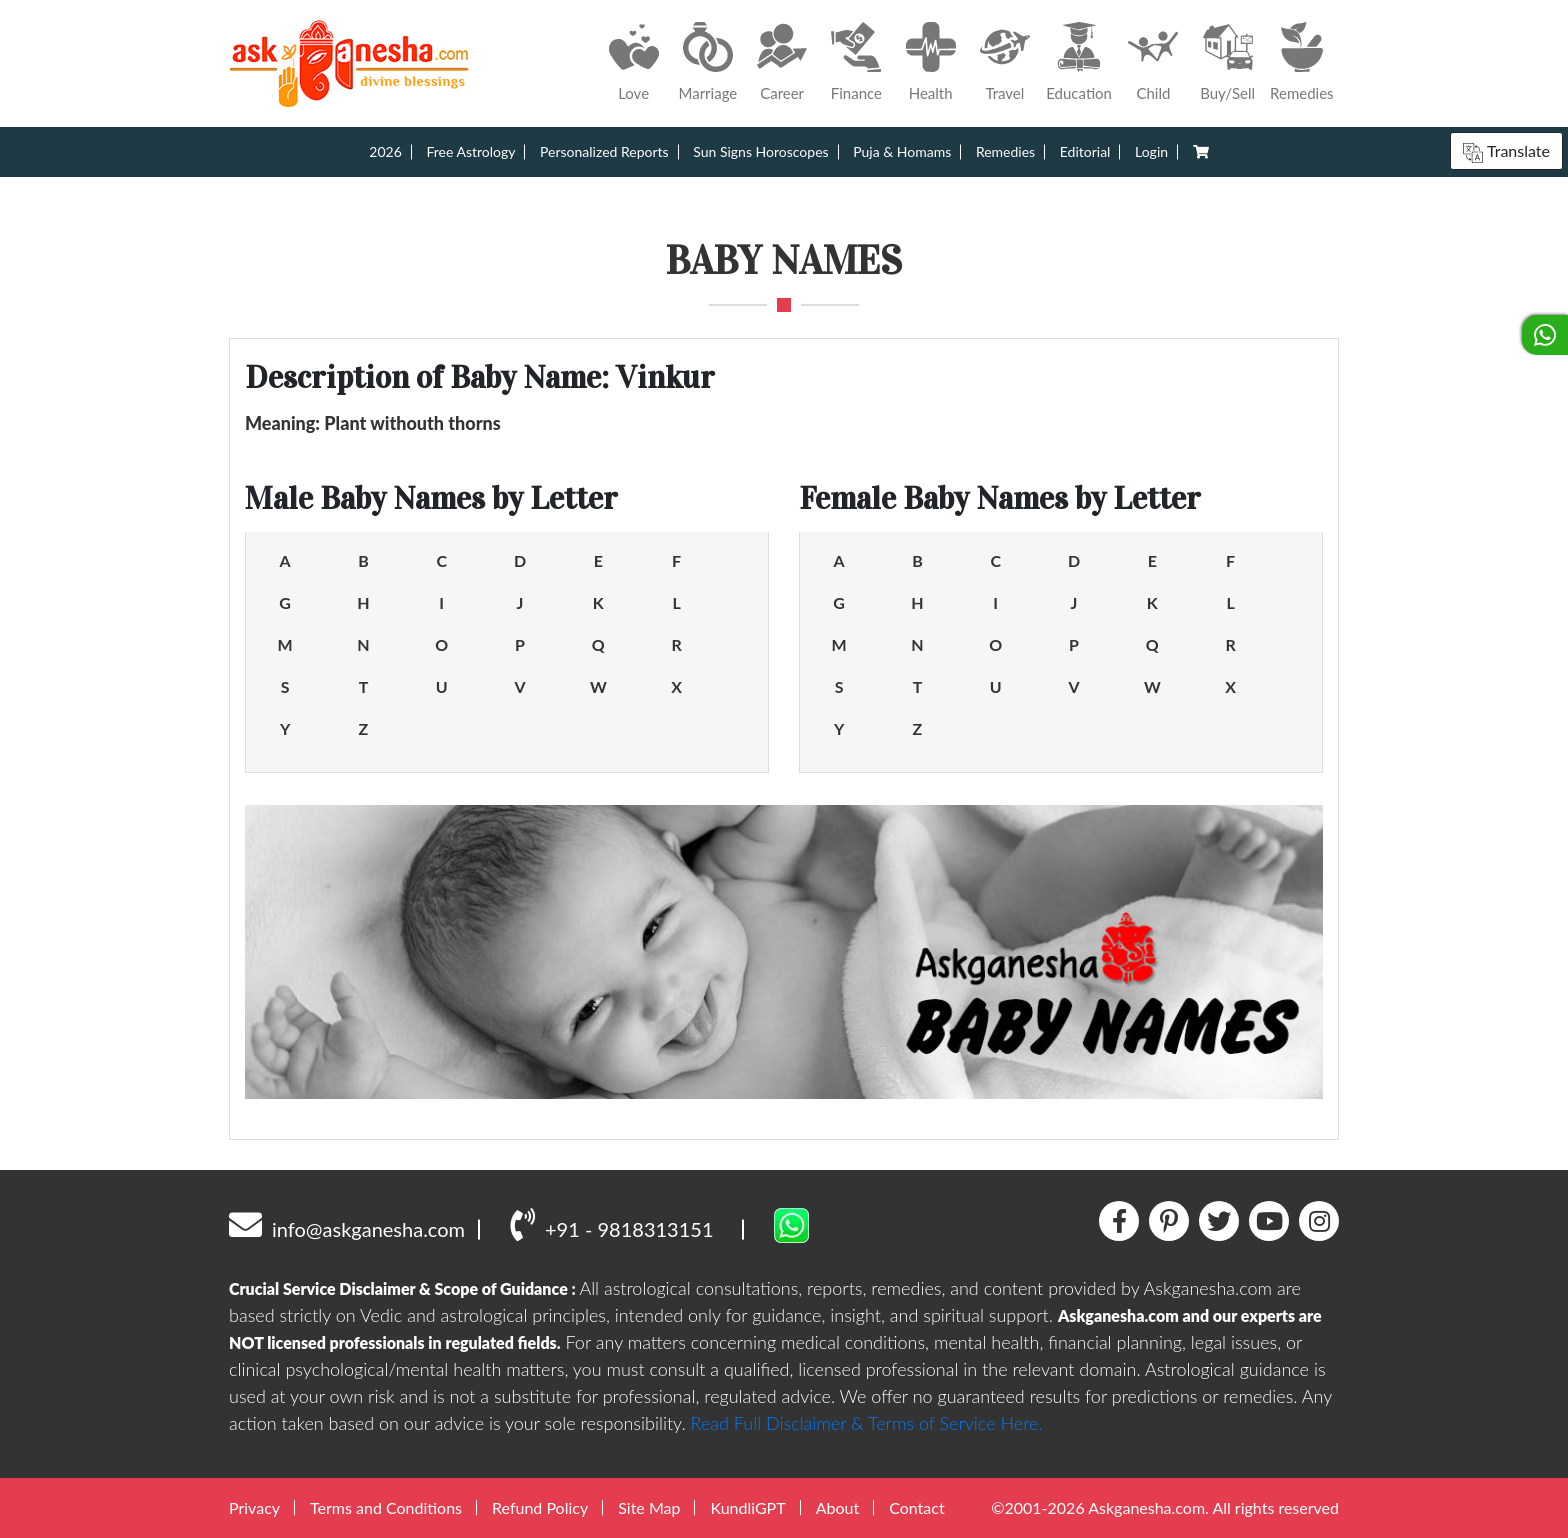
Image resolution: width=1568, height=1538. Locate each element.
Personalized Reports (604, 151)
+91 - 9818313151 (611, 1224)
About (838, 1507)
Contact (916, 1507)
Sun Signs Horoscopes (760, 151)
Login (1151, 151)
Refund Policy (540, 1507)
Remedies (1005, 151)
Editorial (1085, 151)
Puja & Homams (902, 151)
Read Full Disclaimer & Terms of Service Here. (867, 1423)
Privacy (254, 1507)
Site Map (649, 1507)
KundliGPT (747, 1507)
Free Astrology (470, 151)
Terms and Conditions (386, 1507)
